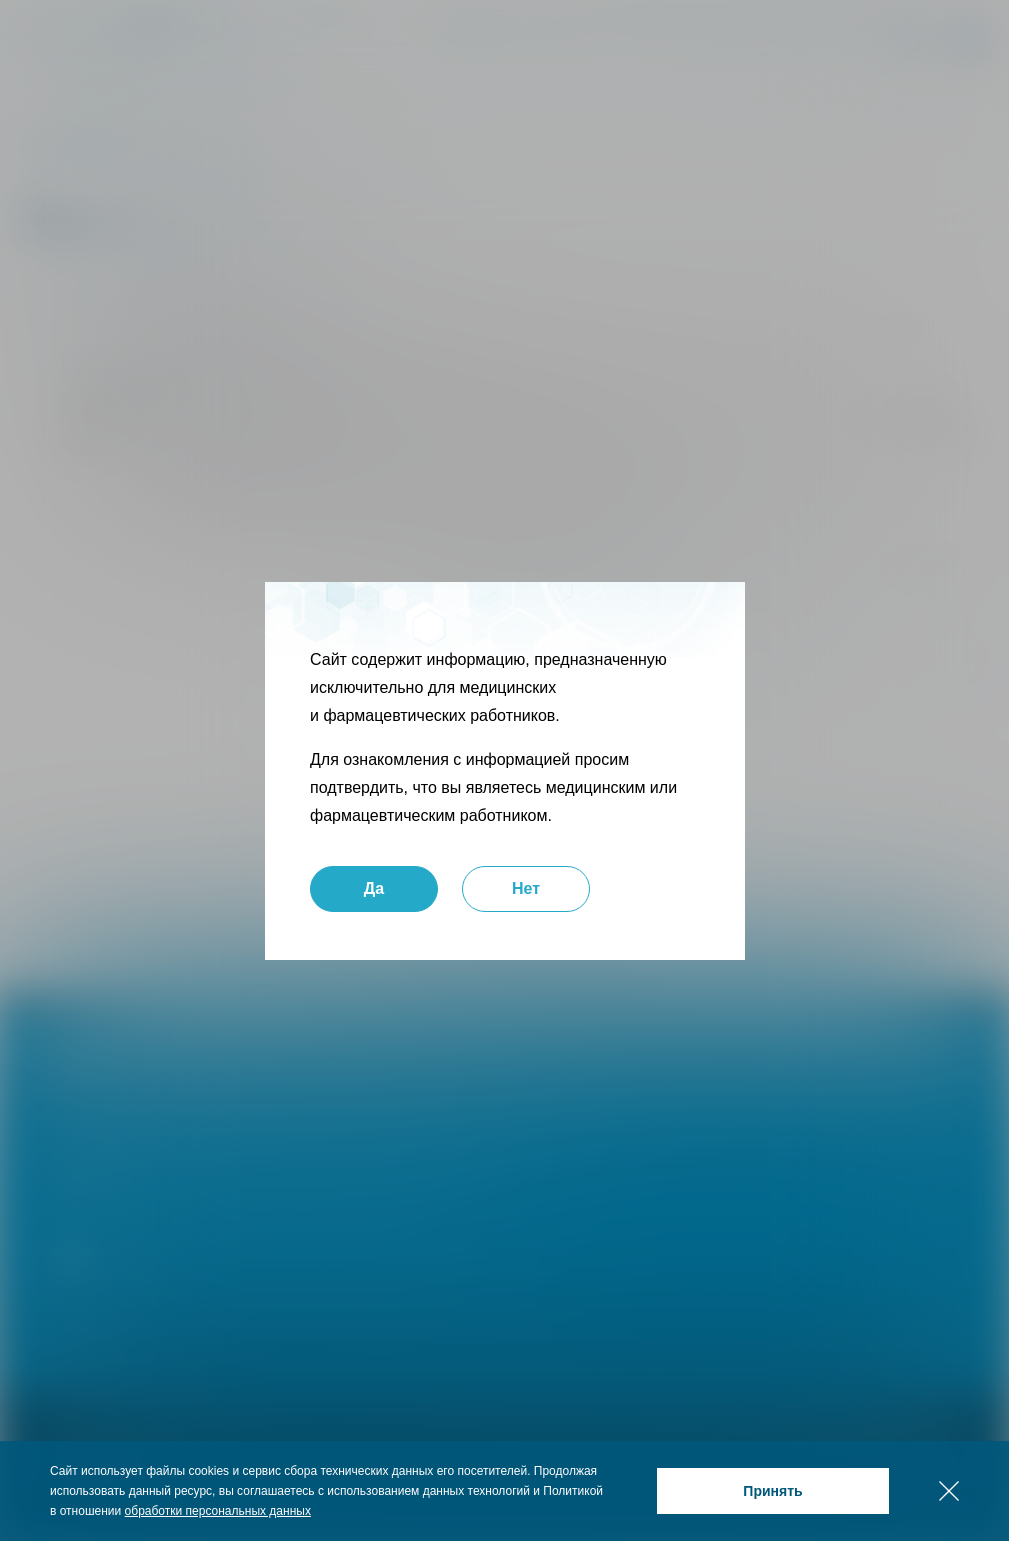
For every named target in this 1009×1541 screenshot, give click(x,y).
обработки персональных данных (218, 1511)
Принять (772, 1491)
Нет (525, 888)
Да (373, 888)
